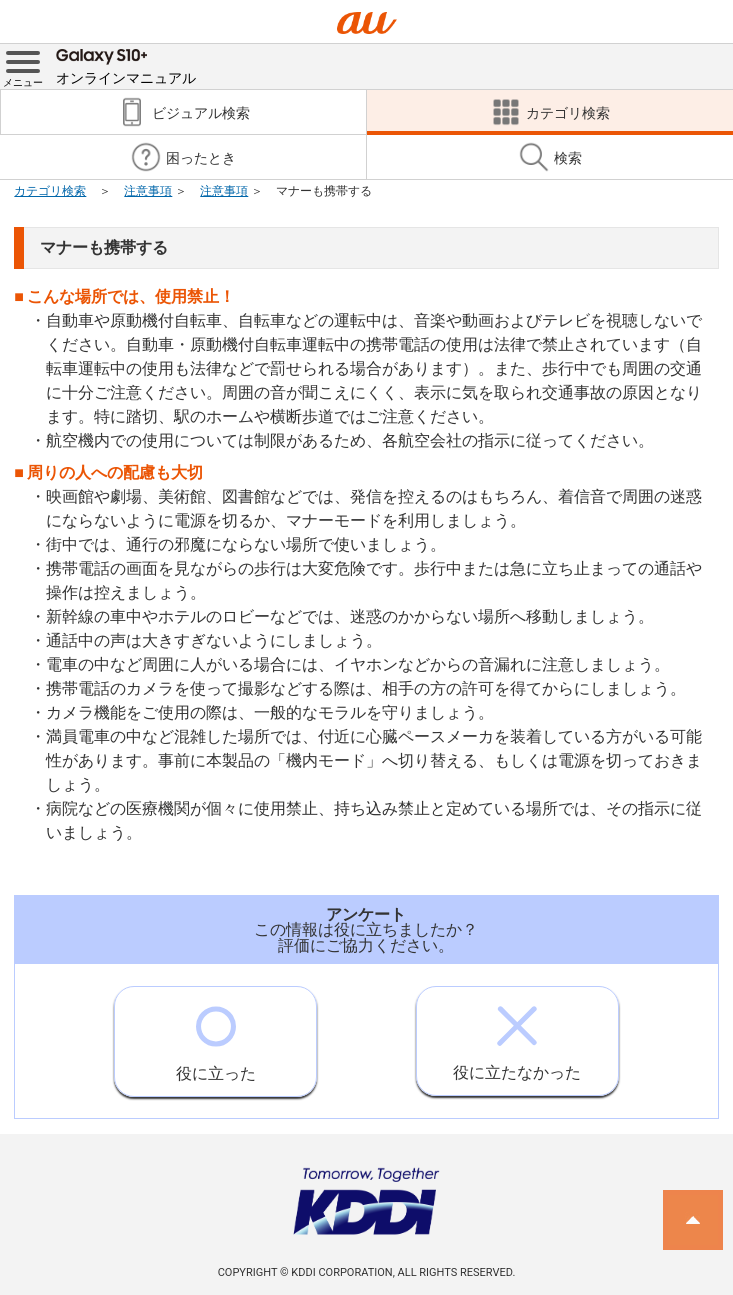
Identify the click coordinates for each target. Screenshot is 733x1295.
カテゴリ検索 (50, 191)
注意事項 (148, 191)
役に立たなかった (517, 1034)
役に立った (216, 1035)
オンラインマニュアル (126, 65)
